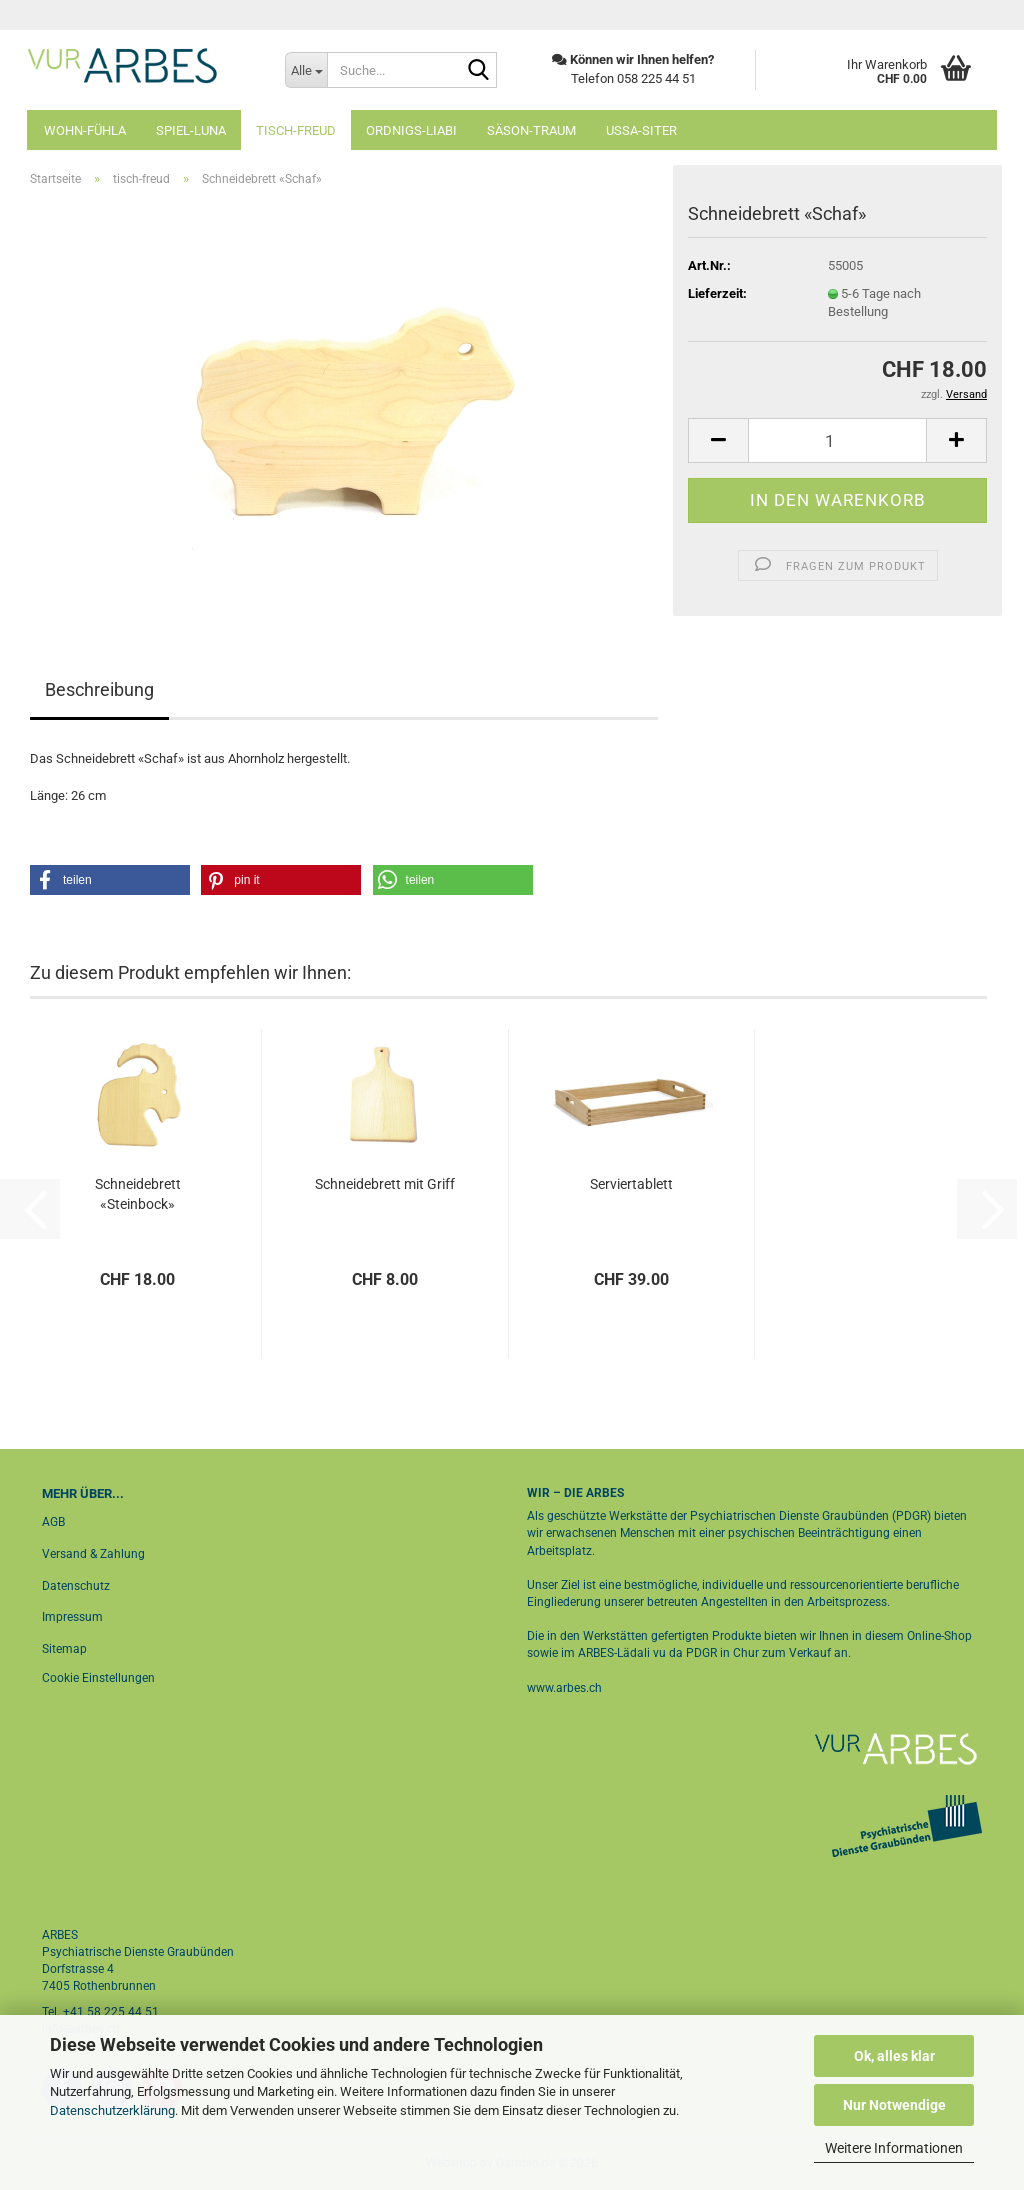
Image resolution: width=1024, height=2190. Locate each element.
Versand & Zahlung (93, 1554)
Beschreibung (99, 689)
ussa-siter (641, 130)
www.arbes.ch (564, 1688)
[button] (718, 440)
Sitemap (64, 1649)
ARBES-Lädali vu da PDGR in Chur (667, 1653)
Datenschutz (76, 1586)
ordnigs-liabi (411, 130)
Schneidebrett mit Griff (385, 1184)
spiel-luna (191, 130)
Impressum (72, 1617)
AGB (53, 1522)
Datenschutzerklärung (112, 2110)
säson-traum (531, 130)
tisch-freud (296, 130)
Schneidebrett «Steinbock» (138, 1194)
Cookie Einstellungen (98, 1678)
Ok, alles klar (894, 2056)
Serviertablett (631, 1184)
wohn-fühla (85, 130)
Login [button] (958, 15)
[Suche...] (306, 70)
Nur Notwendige (894, 2105)
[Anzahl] (837, 440)
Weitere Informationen (894, 2148)
